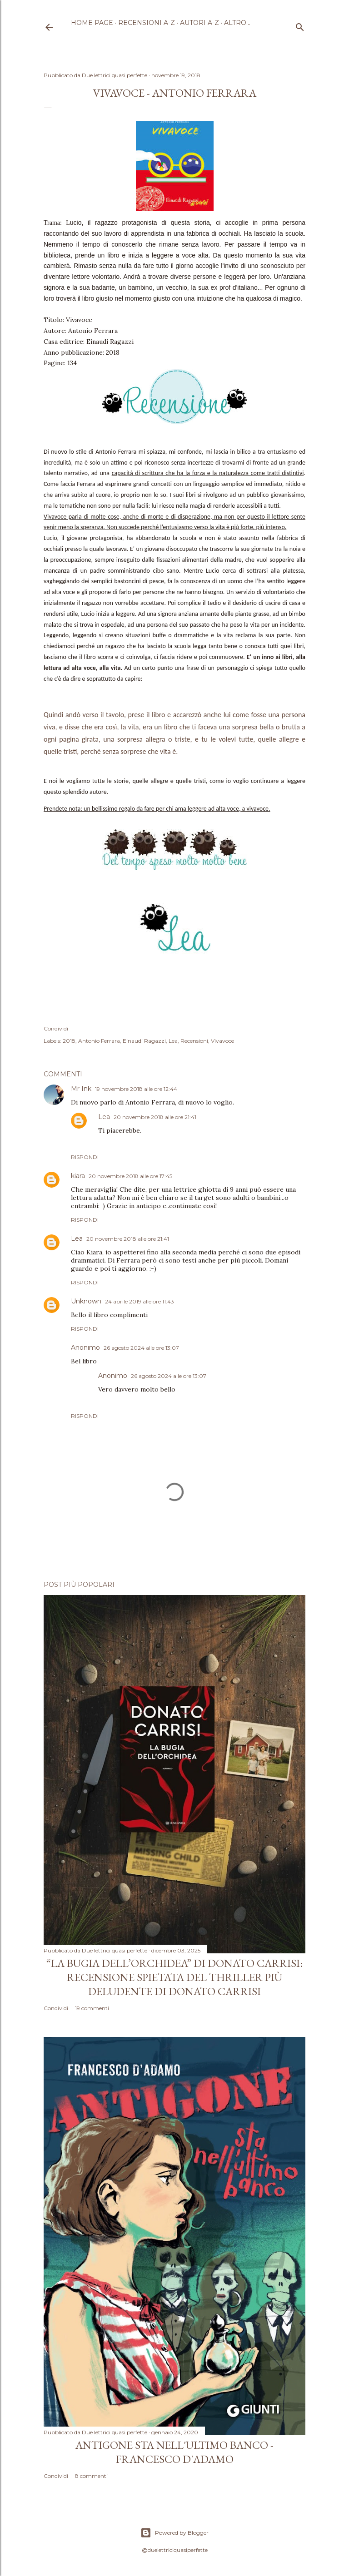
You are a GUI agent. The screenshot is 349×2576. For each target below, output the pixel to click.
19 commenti (92, 2008)
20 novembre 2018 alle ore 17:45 (130, 1176)
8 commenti (91, 2475)
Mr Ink (81, 1089)
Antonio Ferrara (99, 1040)
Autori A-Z (199, 23)
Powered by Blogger (174, 2532)
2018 (69, 1040)
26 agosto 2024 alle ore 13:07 (141, 1347)
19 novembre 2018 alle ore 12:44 (136, 1088)
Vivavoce (222, 1040)
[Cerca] (299, 25)
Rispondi (85, 1157)
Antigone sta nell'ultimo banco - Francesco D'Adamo (174, 2452)
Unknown (86, 1301)
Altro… (237, 23)
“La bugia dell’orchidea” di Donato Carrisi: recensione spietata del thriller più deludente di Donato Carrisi (174, 1977)
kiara (78, 1176)
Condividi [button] (56, 1028)
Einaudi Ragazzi (144, 1040)
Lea (173, 1040)
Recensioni (194, 1040)
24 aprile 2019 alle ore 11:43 (139, 1301)
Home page (92, 23)
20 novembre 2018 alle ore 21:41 (155, 1117)
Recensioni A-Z (146, 23)
